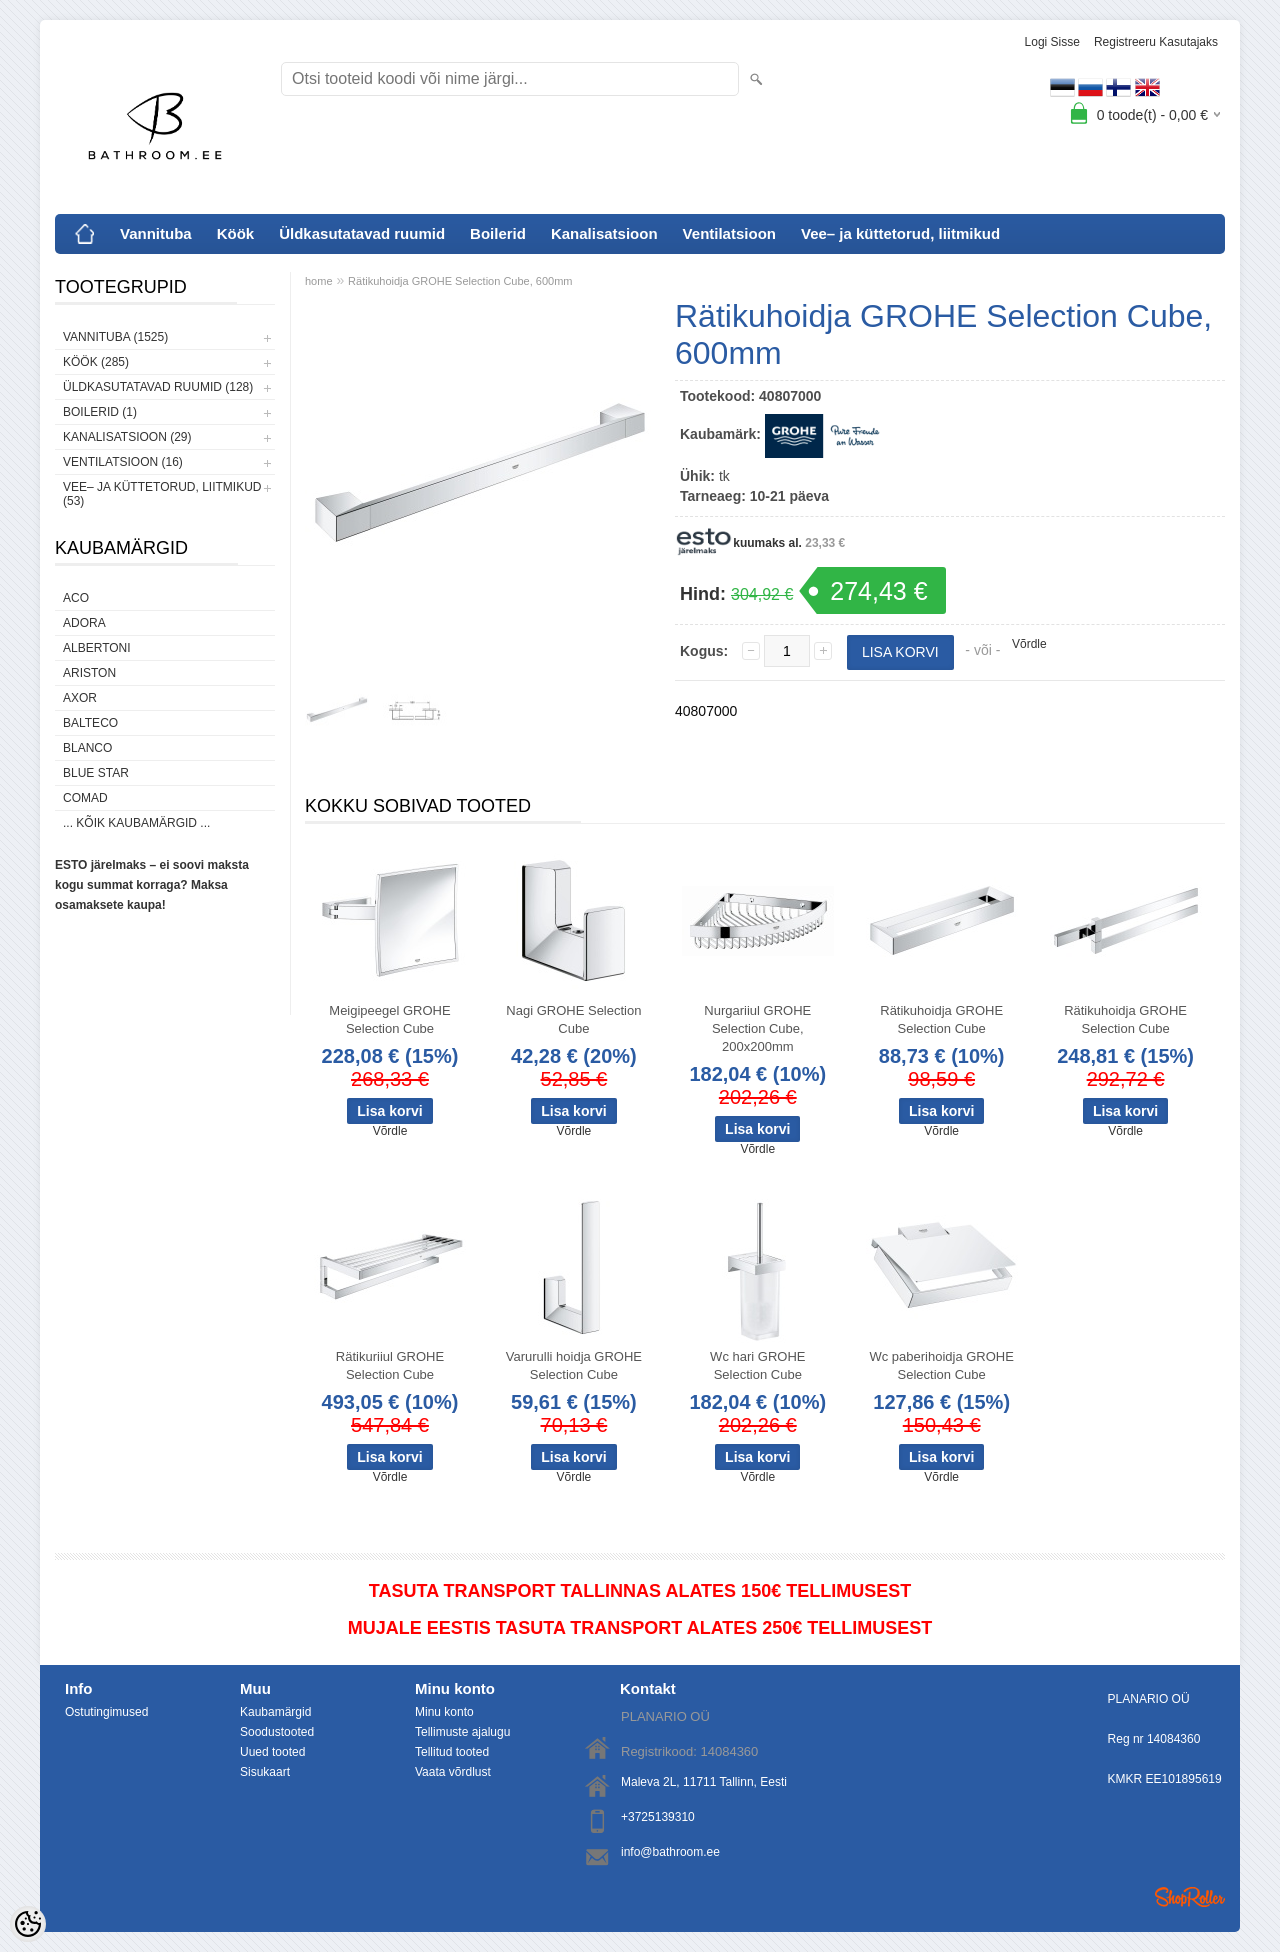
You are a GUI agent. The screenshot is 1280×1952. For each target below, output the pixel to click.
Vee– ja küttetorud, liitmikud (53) (162, 494)
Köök (236, 233)
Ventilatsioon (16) (123, 462)
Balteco (90, 723)
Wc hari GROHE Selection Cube (757, 1365)
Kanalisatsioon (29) (127, 437)
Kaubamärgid (275, 1712)
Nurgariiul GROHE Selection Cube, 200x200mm (757, 1028)
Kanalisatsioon (604, 233)
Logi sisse (1052, 42)
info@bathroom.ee (670, 1852)
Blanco (87, 748)
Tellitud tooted (452, 1752)
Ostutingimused (106, 1712)
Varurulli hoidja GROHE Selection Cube (574, 1365)
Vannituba (156, 233)
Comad (85, 798)
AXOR (80, 698)
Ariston (89, 673)
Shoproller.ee (1190, 1897)
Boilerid (498, 233)
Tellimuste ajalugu (462, 1732)
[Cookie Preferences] (28, 1924)
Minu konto (444, 1712)
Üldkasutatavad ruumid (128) (158, 387)
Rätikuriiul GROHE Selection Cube (390, 1365)
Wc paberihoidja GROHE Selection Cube (941, 1365)
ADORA (84, 623)
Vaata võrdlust (453, 1772)
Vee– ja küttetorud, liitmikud (900, 233)
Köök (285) (96, 362)
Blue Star (96, 773)
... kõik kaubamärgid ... (136, 823)
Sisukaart (265, 1772)
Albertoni (97, 648)
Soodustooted (277, 1732)
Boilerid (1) (100, 412)
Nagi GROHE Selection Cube (573, 1019)
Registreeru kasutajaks (1156, 42)
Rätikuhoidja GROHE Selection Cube (941, 1019)
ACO (76, 598)
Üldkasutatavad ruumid (362, 233)
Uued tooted (272, 1752)
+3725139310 (658, 1817)
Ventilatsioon (729, 233)
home (319, 281)
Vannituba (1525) (115, 337)
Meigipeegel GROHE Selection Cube (389, 1019)
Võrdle (1029, 644)
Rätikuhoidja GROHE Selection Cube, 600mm (460, 281)
